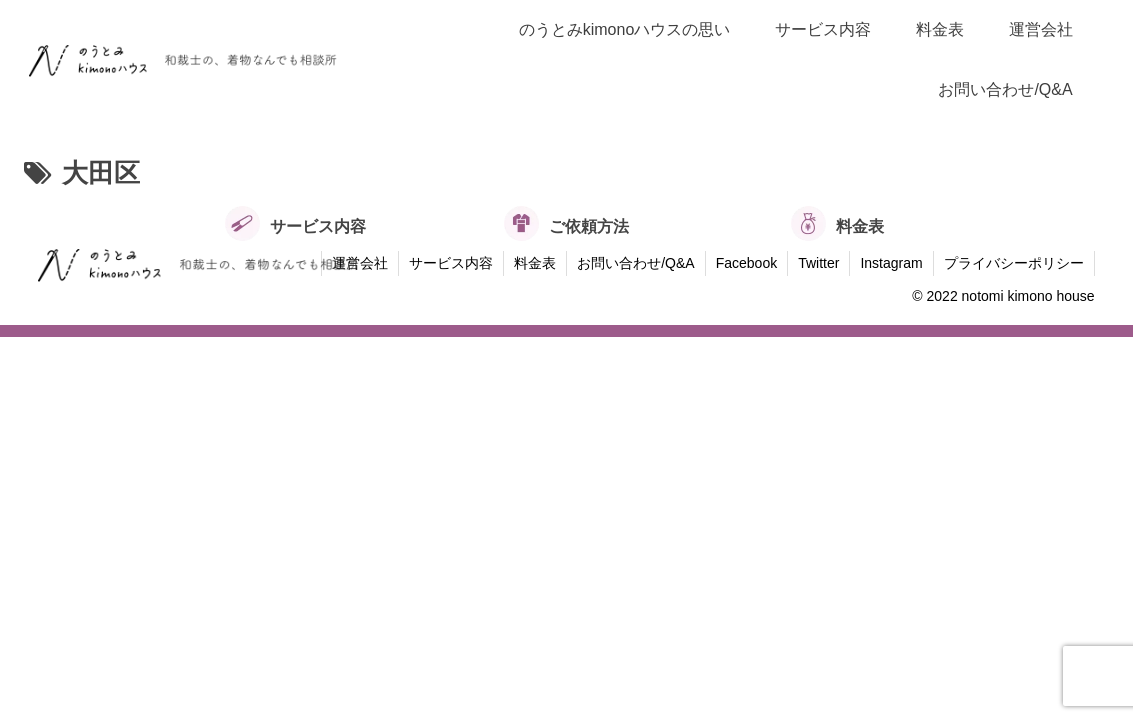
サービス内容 (451, 263)
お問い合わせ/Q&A (635, 263)
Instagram (891, 263)
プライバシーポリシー (1014, 263)
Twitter (818, 263)
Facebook (746, 263)
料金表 (535, 263)
